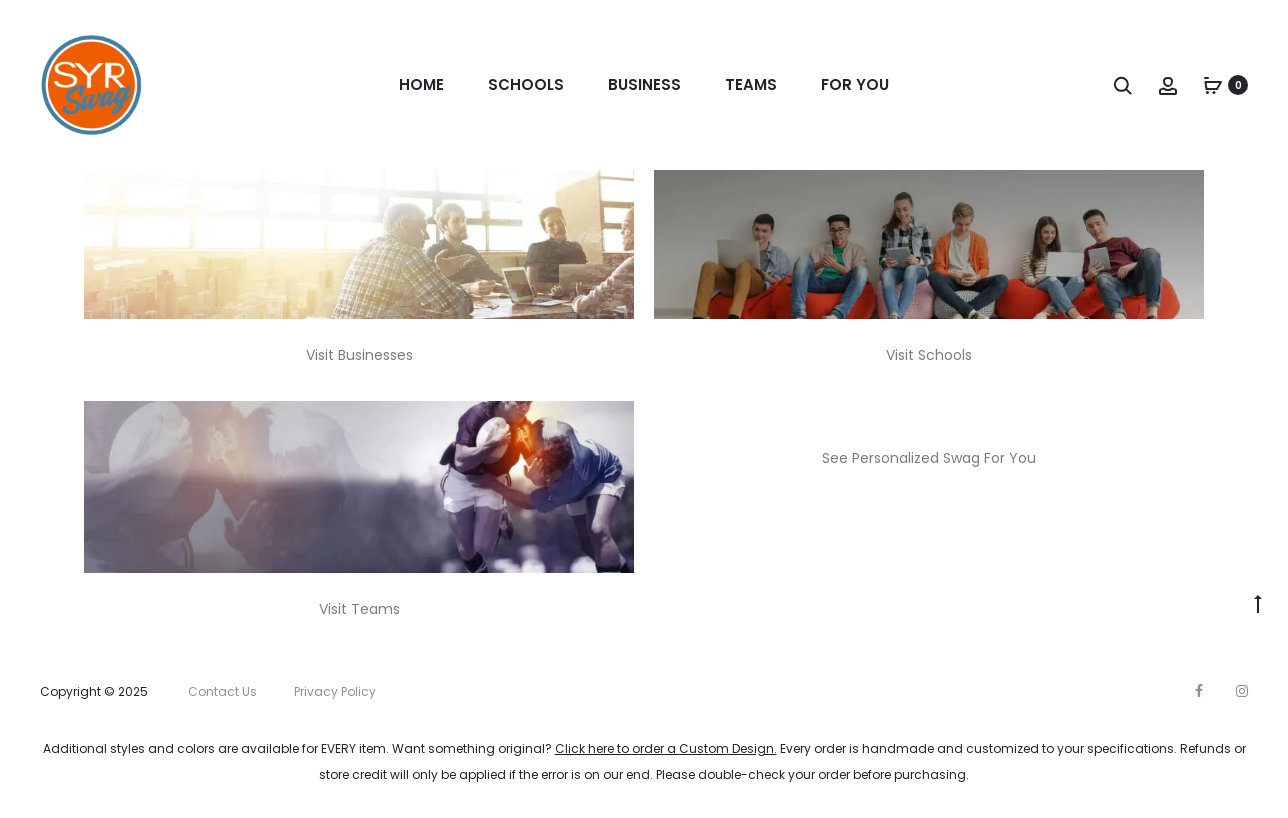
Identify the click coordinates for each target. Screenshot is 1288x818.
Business (644, 84)
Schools (526, 84)
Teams (751, 84)
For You (855, 84)
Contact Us (222, 691)
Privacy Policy (335, 691)
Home (421, 84)
